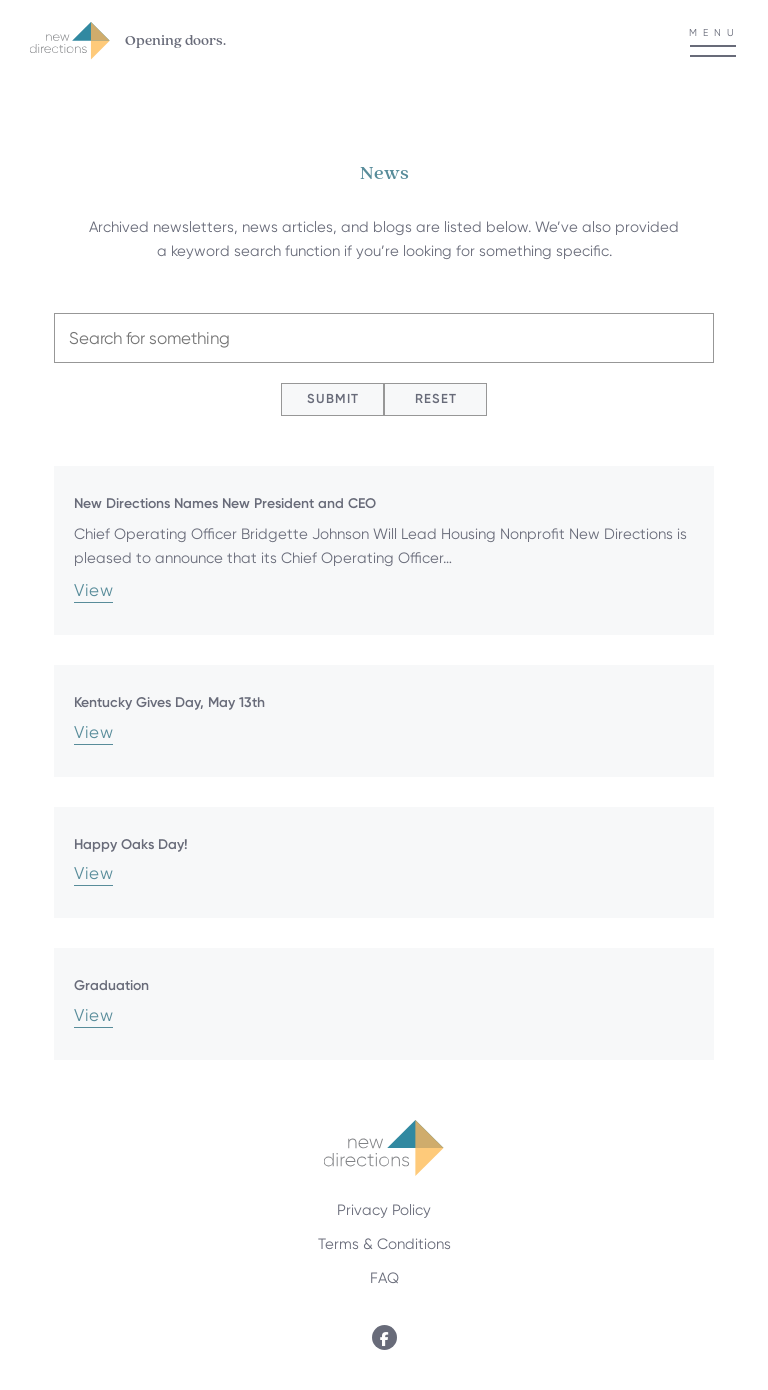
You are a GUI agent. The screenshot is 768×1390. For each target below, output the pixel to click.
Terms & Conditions (384, 1244)
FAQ (384, 1278)
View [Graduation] (93, 1016)
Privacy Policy (384, 1210)
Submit (333, 398)
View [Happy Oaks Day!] (93, 874)
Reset (436, 398)
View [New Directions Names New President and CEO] (93, 591)
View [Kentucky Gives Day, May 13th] (93, 733)
